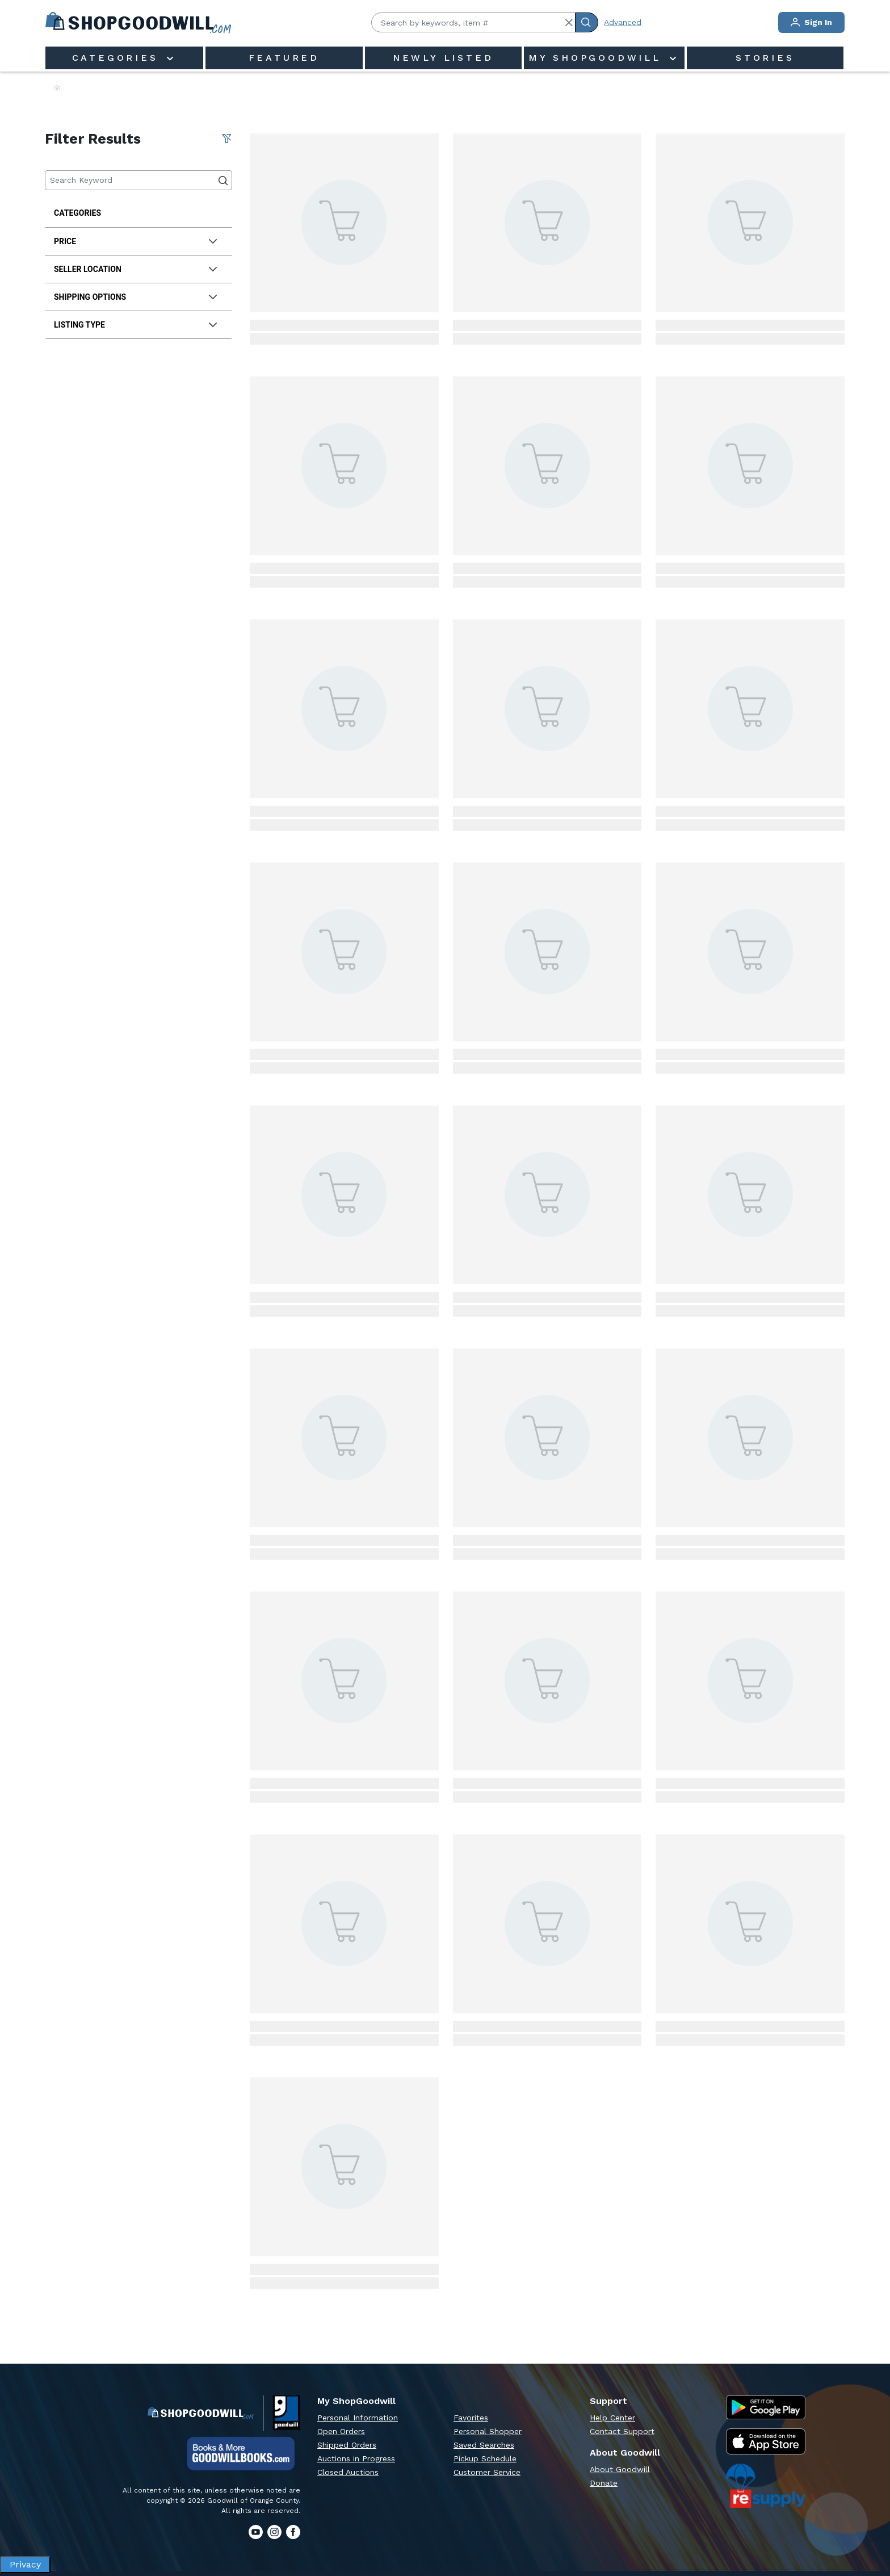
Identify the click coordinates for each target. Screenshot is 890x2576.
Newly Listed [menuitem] (443, 57)
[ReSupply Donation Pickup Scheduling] (765, 2486)
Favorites (471, 2417)
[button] (568, 22)
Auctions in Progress (356, 2458)
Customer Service (487, 2472)
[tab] (138, 241)
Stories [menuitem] (765, 57)
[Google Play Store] (765, 2407)
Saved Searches (484, 2444)
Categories (118, 57)
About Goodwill (620, 2469)
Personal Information (357, 2417)
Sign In (811, 22)
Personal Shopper (488, 2431)
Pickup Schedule (485, 2458)
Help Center (612, 2417)
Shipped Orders (346, 2444)
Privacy (25, 2564)
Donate (604, 2482)
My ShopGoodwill (597, 57)
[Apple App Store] (765, 2441)
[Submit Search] (586, 22)
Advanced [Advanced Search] (622, 22)
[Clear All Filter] (226, 138)
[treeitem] (138, 213)
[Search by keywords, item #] (473, 22)
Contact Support (622, 2431)
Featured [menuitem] (284, 57)
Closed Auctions (348, 2472)
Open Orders (341, 2431)
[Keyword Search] (138, 180)
